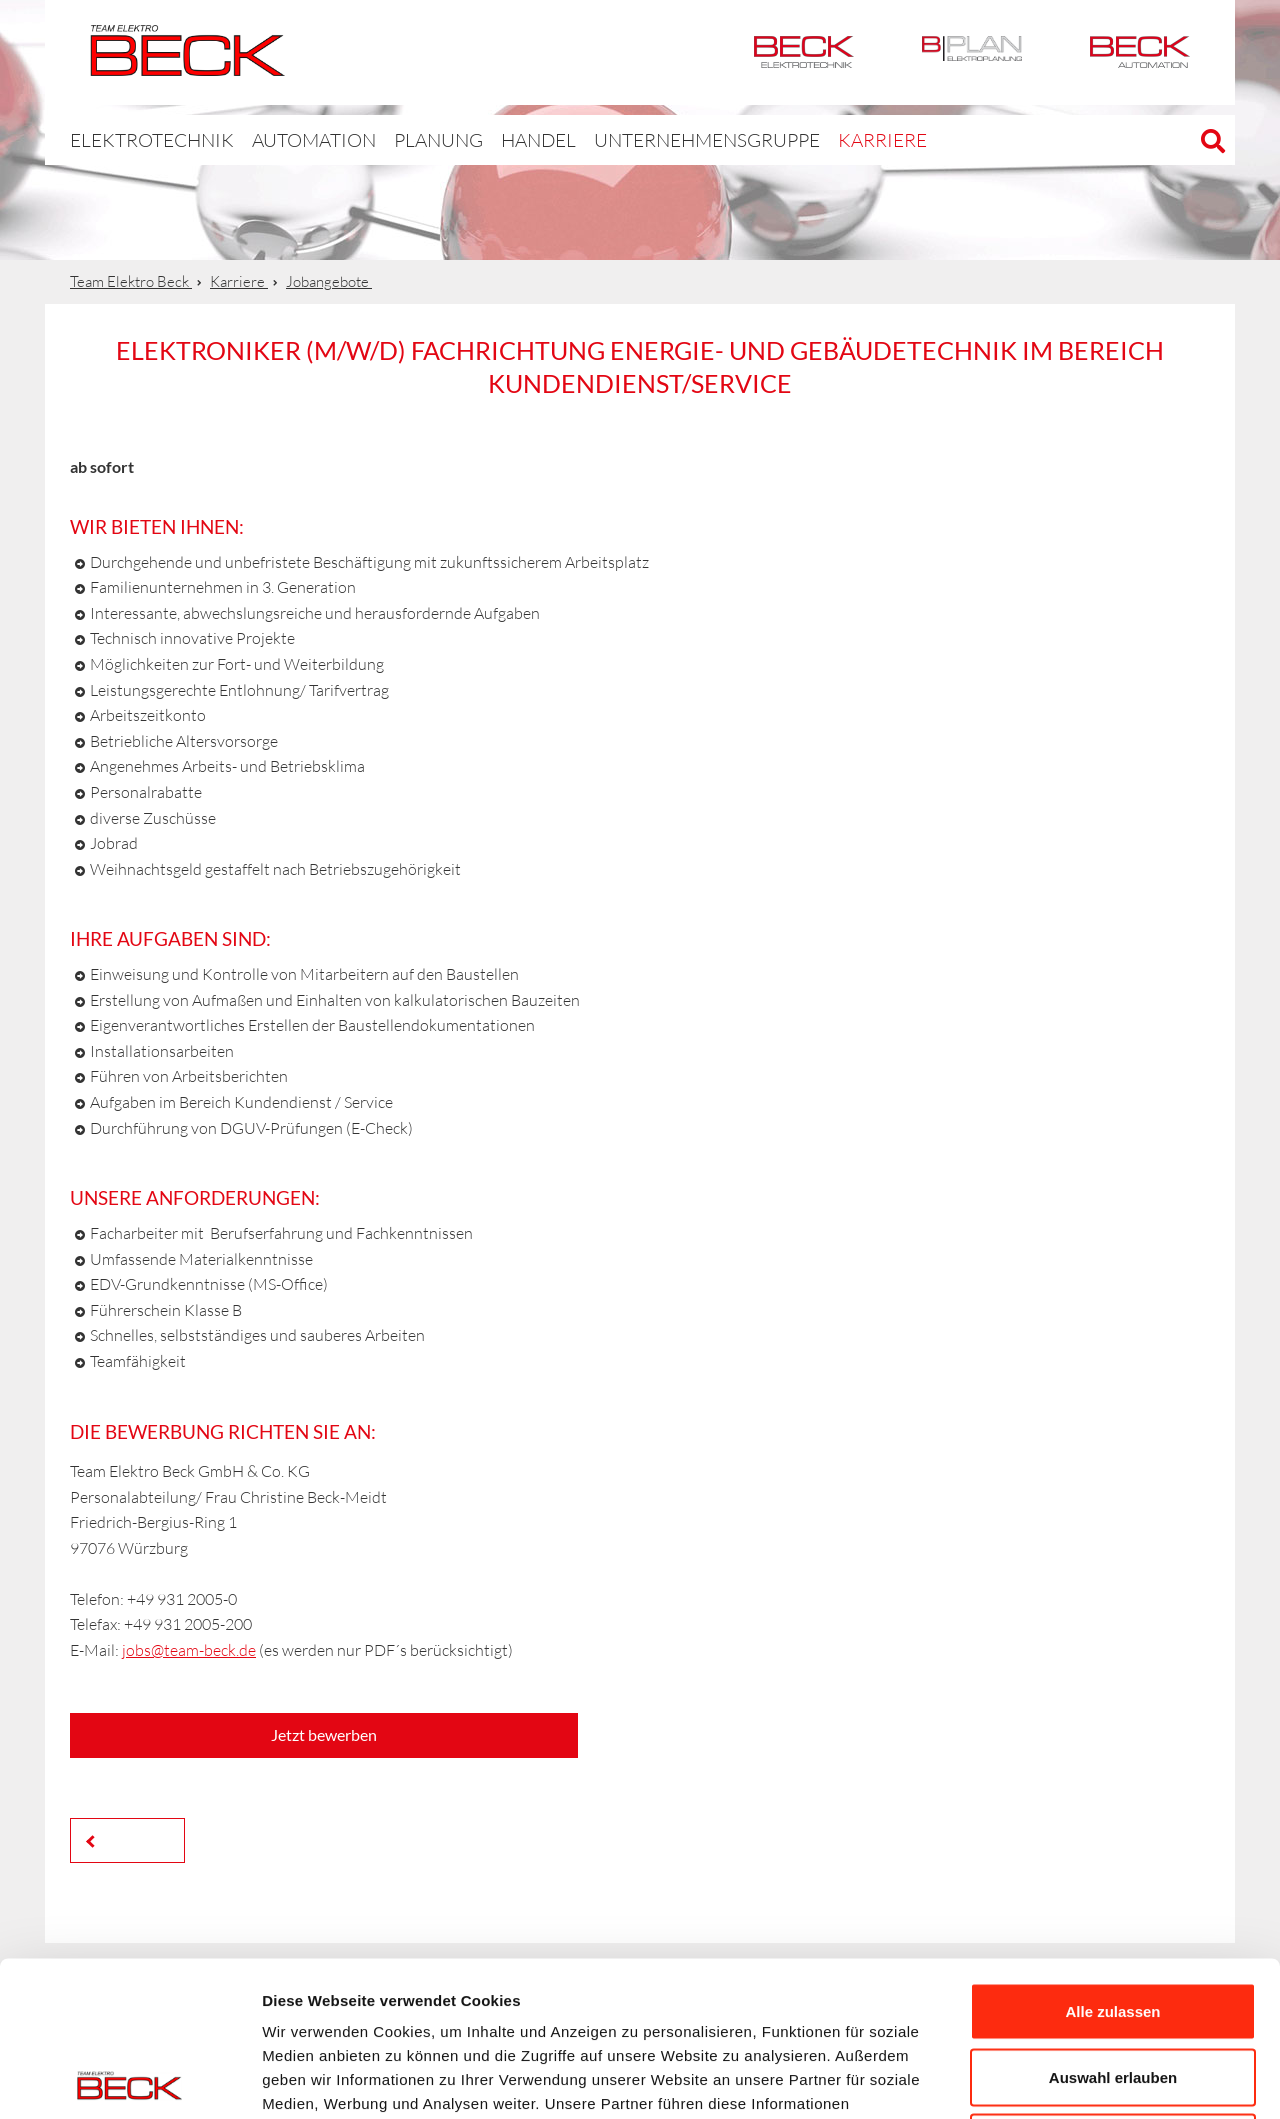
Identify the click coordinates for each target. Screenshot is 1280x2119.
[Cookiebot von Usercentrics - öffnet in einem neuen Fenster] (129, 2080)
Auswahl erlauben (1113, 1922)
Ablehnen (1113, 1987)
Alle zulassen (1112, 1856)
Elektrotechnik (804, 52)
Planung (394, 139)
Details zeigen (1063, 2079)
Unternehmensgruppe (639, 139)
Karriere (792, 139)
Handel (489, 139)
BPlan (972, 52)
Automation (1140, 52)
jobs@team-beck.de (189, 1650)
